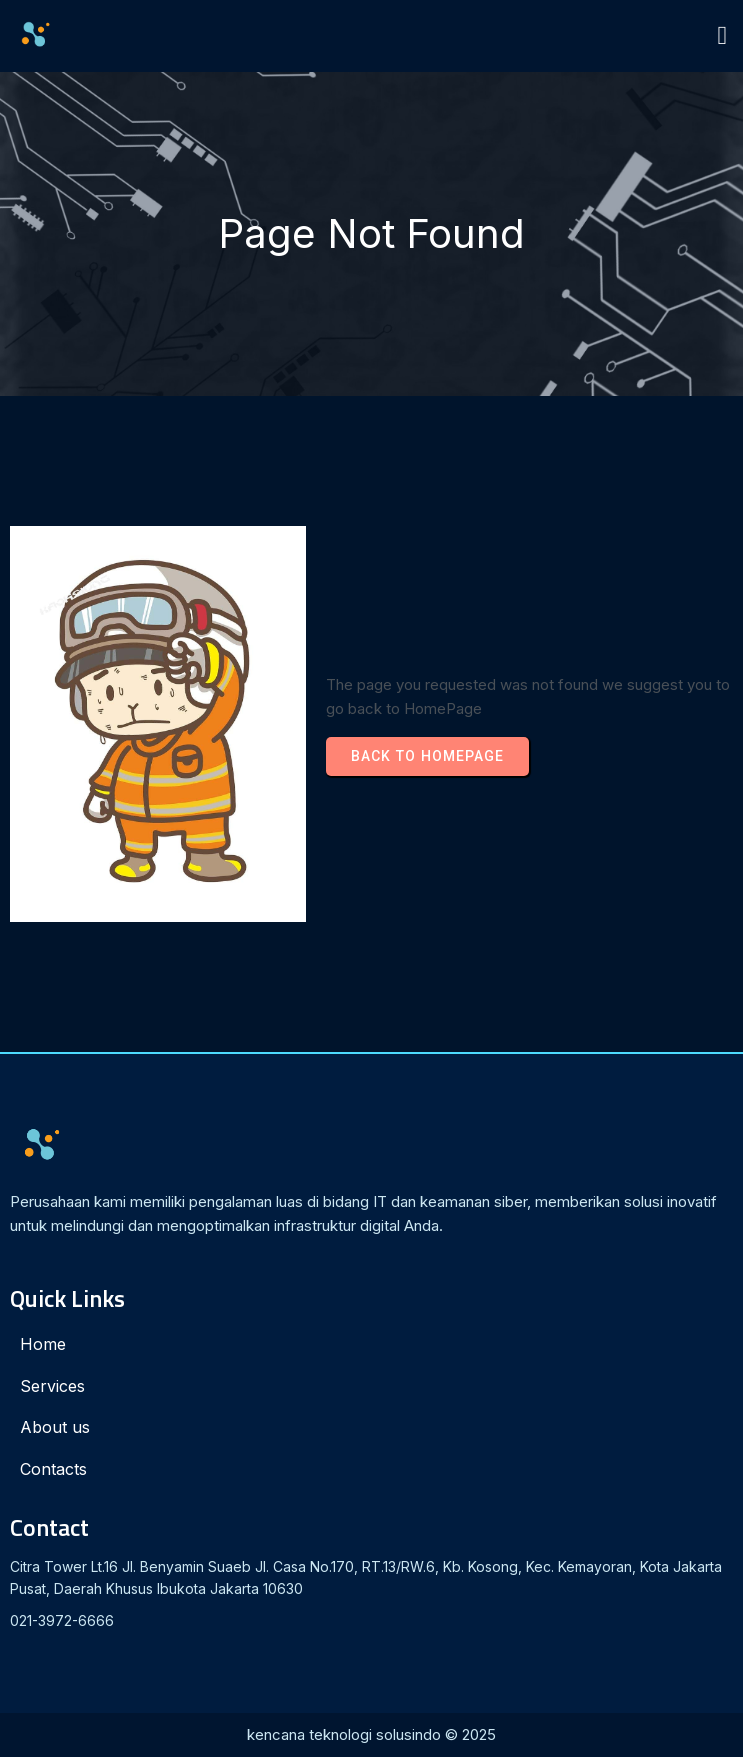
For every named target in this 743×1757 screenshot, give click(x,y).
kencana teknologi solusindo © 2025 (371, 1734)
